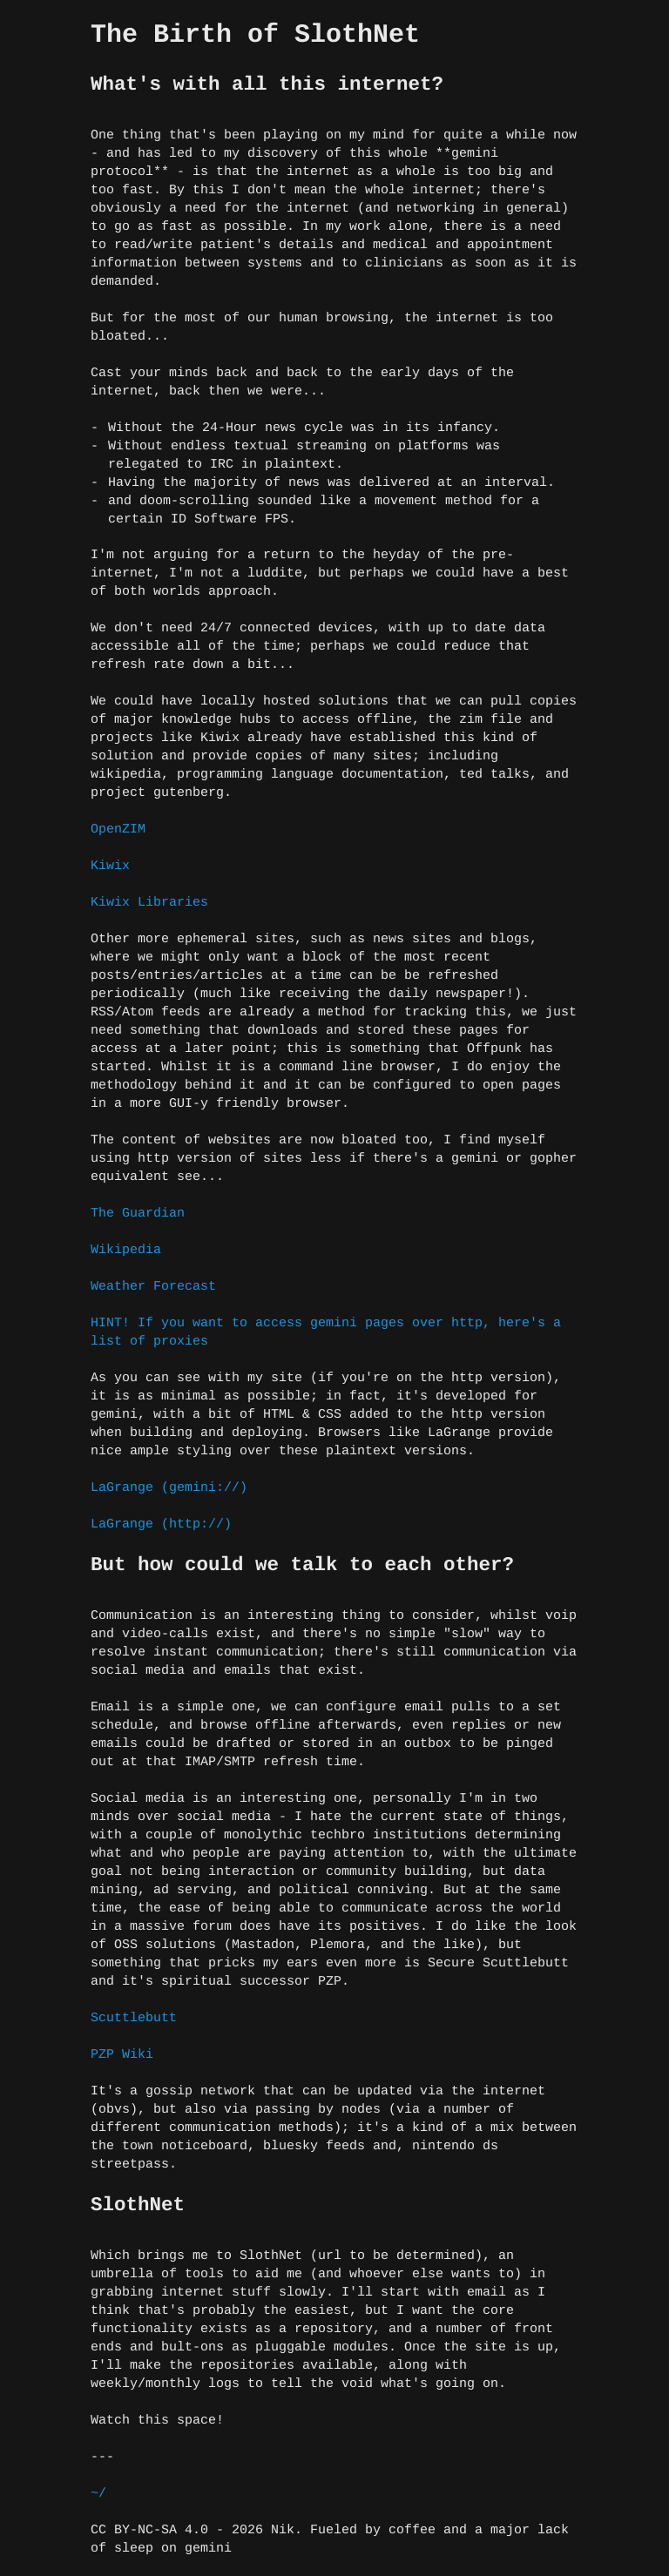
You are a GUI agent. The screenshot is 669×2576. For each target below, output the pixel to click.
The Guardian (138, 1213)
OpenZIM (118, 829)
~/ (98, 2493)
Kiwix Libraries (149, 902)
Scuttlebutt (134, 2018)
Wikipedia (126, 1250)
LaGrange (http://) (161, 1524)
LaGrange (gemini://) (169, 1487)
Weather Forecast (153, 1286)
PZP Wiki (122, 2054)
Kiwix (110, 866)
